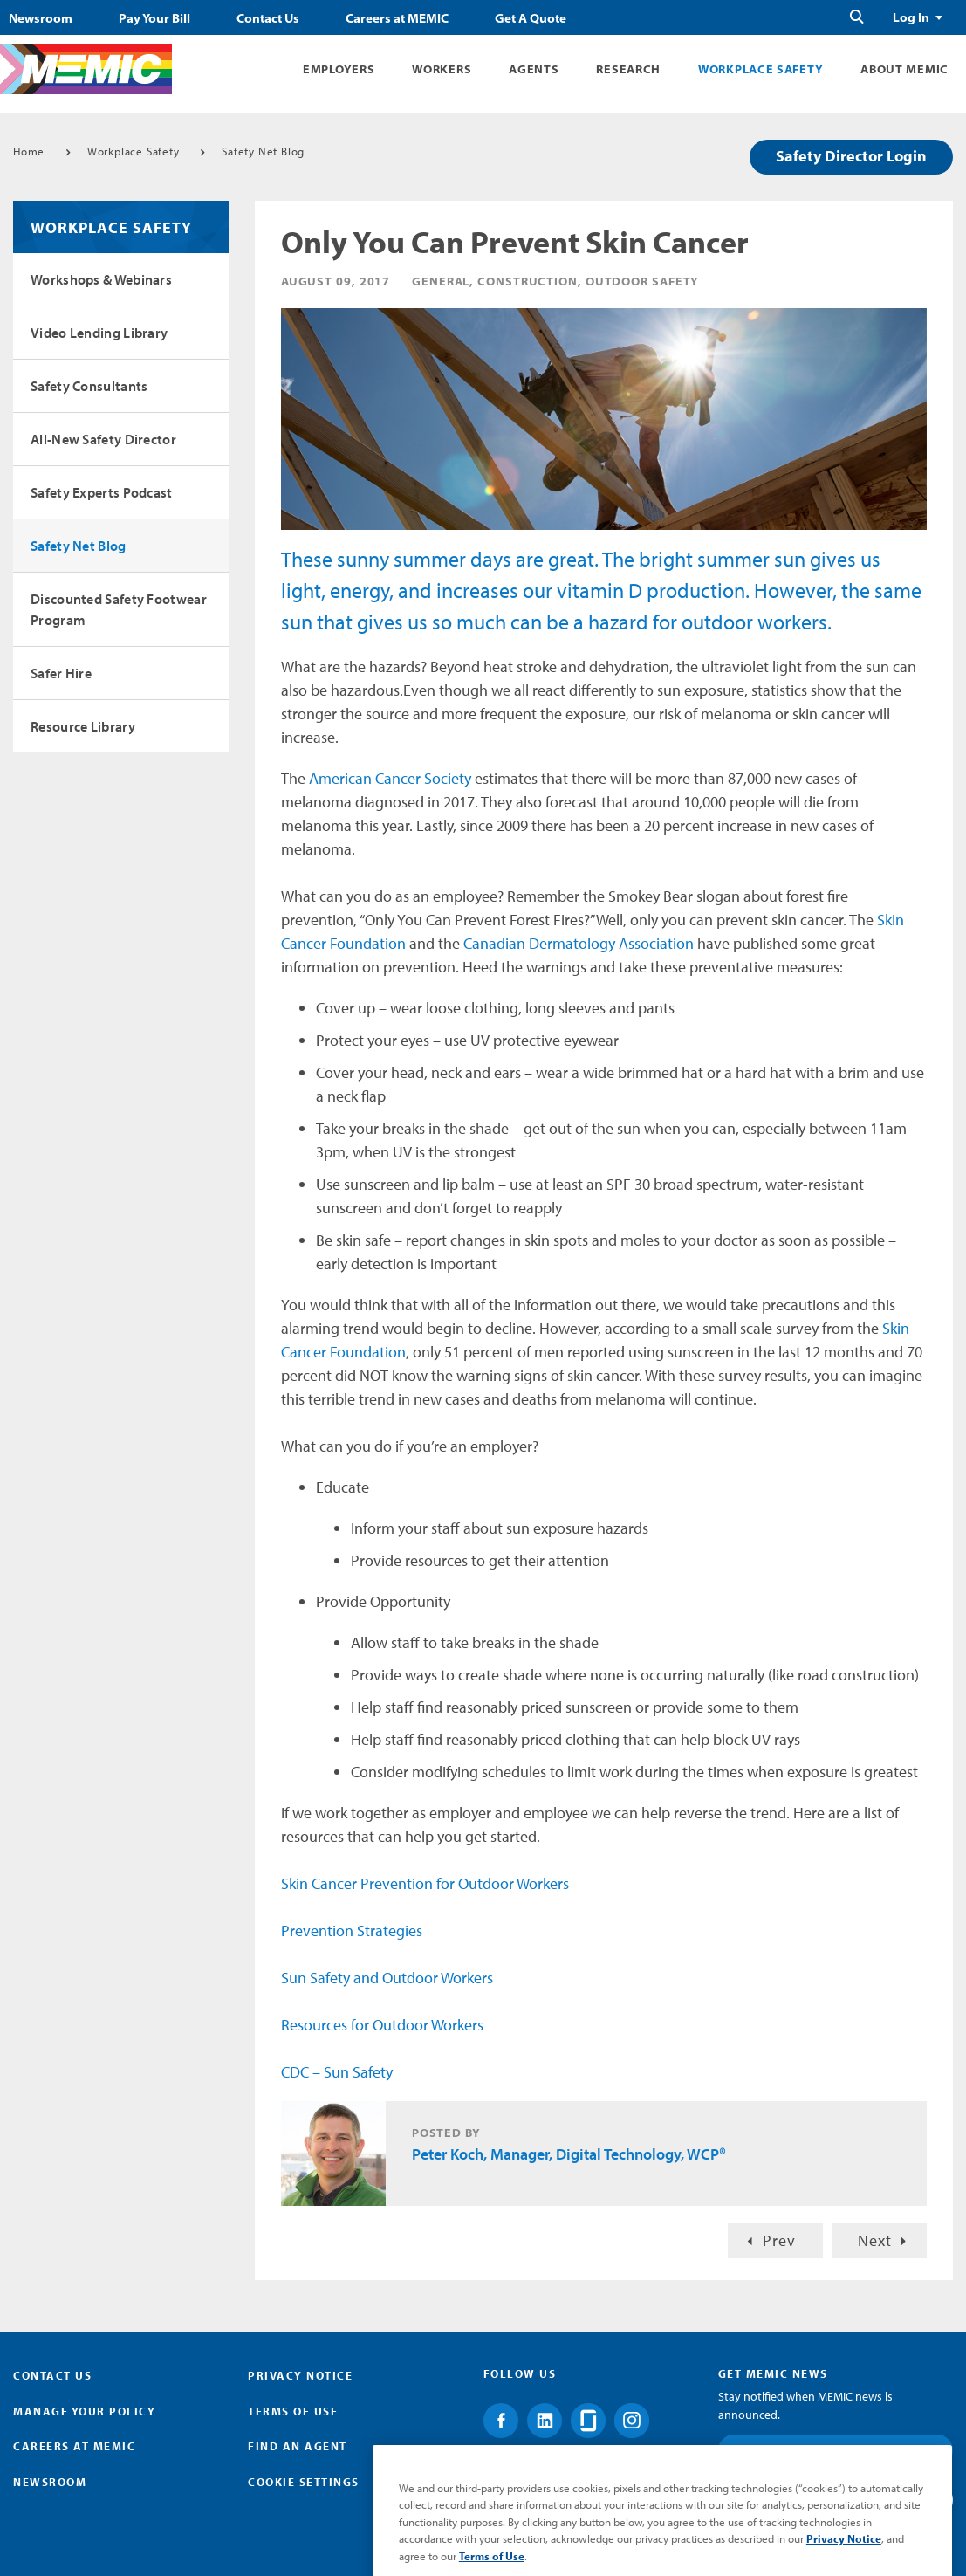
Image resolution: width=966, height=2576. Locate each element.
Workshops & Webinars (101, 279)
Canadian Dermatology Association (578, 943)
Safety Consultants (89, 386)
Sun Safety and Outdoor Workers (387, 1978)
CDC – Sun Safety (337, 2072)
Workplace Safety (760, 69)
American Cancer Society (390, 778)
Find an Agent (297, 2446)
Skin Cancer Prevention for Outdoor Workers (425, 1883)
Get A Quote (530, 18)
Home (29, 151)
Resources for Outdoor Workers (382, 2025)
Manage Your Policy (84, 2411)
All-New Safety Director (103, 439)
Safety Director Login (851, 156)
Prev (779, 2240)
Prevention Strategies (351, 1930)
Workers (441, 69)
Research (628, 69)
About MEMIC (904, 69)
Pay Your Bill (154, 18)
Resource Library (83, 726)
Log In (911, 17)
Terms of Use (293, 2411)
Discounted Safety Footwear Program (119, 609)
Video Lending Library (99, 332)
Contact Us (267, 18)
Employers (338, 69)
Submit (900, 2499)
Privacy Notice (300, 2375)
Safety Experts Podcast (102, 492)
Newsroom (40, 18)
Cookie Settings (304, 2482)
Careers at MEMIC (397, 18)
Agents (533, 69)
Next (875, 2240)
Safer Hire (61, 673)
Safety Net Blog (263, 151)
